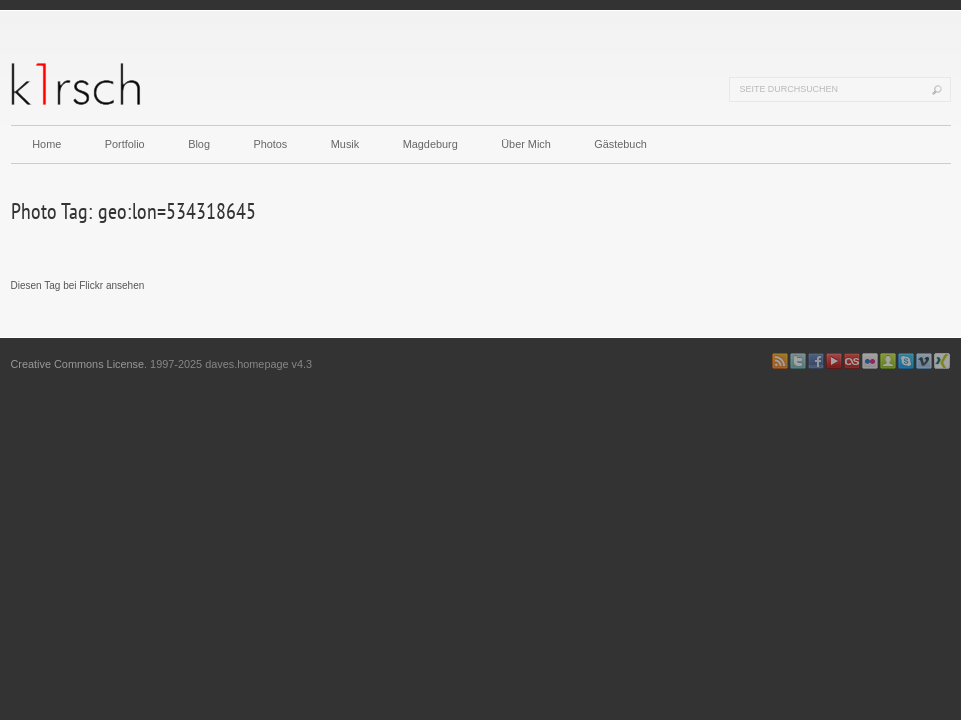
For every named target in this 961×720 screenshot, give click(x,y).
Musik (345, 144)
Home (46, 144)
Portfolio (125, 144)
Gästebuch (620, 144)
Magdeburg (430, 144)
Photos (270, 144)
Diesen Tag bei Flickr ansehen (78, 285)
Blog (199, 144)
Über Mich (526, 144)
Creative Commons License (78, 364)
